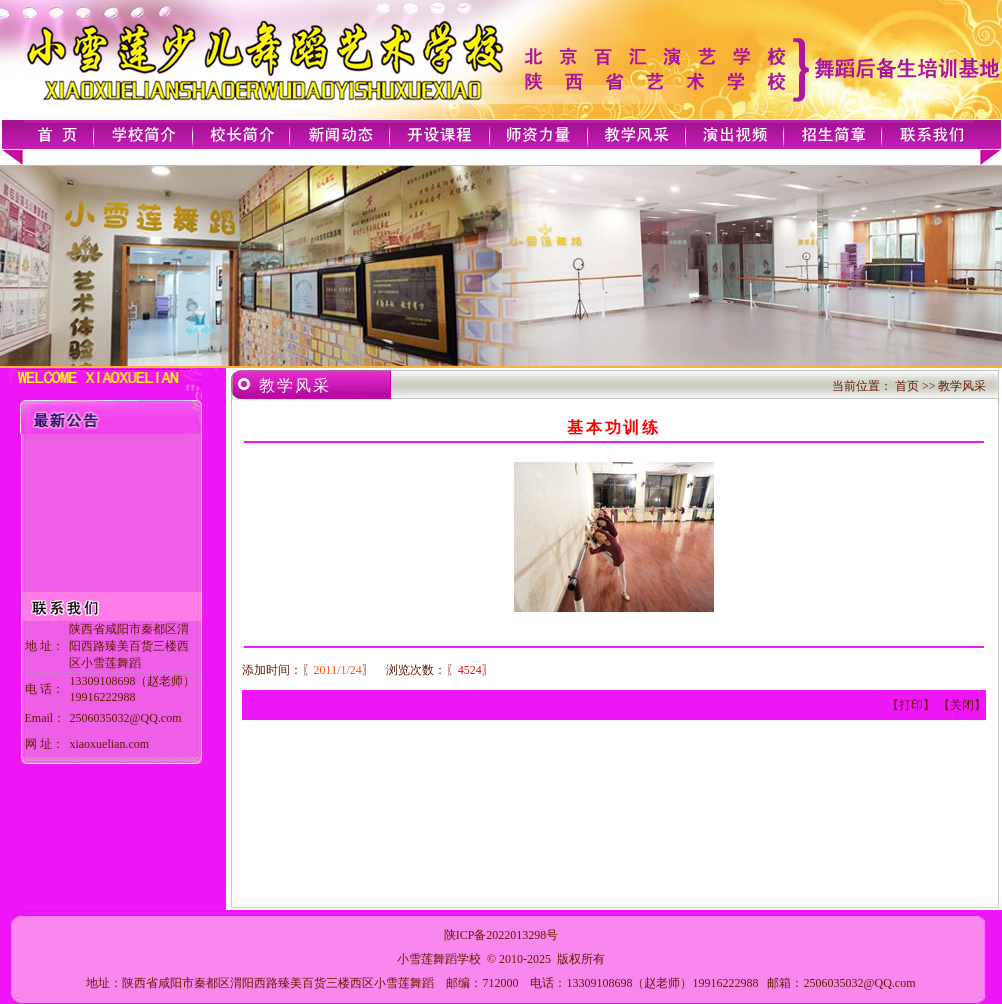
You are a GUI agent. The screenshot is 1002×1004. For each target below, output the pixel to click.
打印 (911, 705)
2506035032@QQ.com (859, 983)
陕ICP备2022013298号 (501, 935)
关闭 (962, 705)
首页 (907, 386)
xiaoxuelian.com (109, 744)
